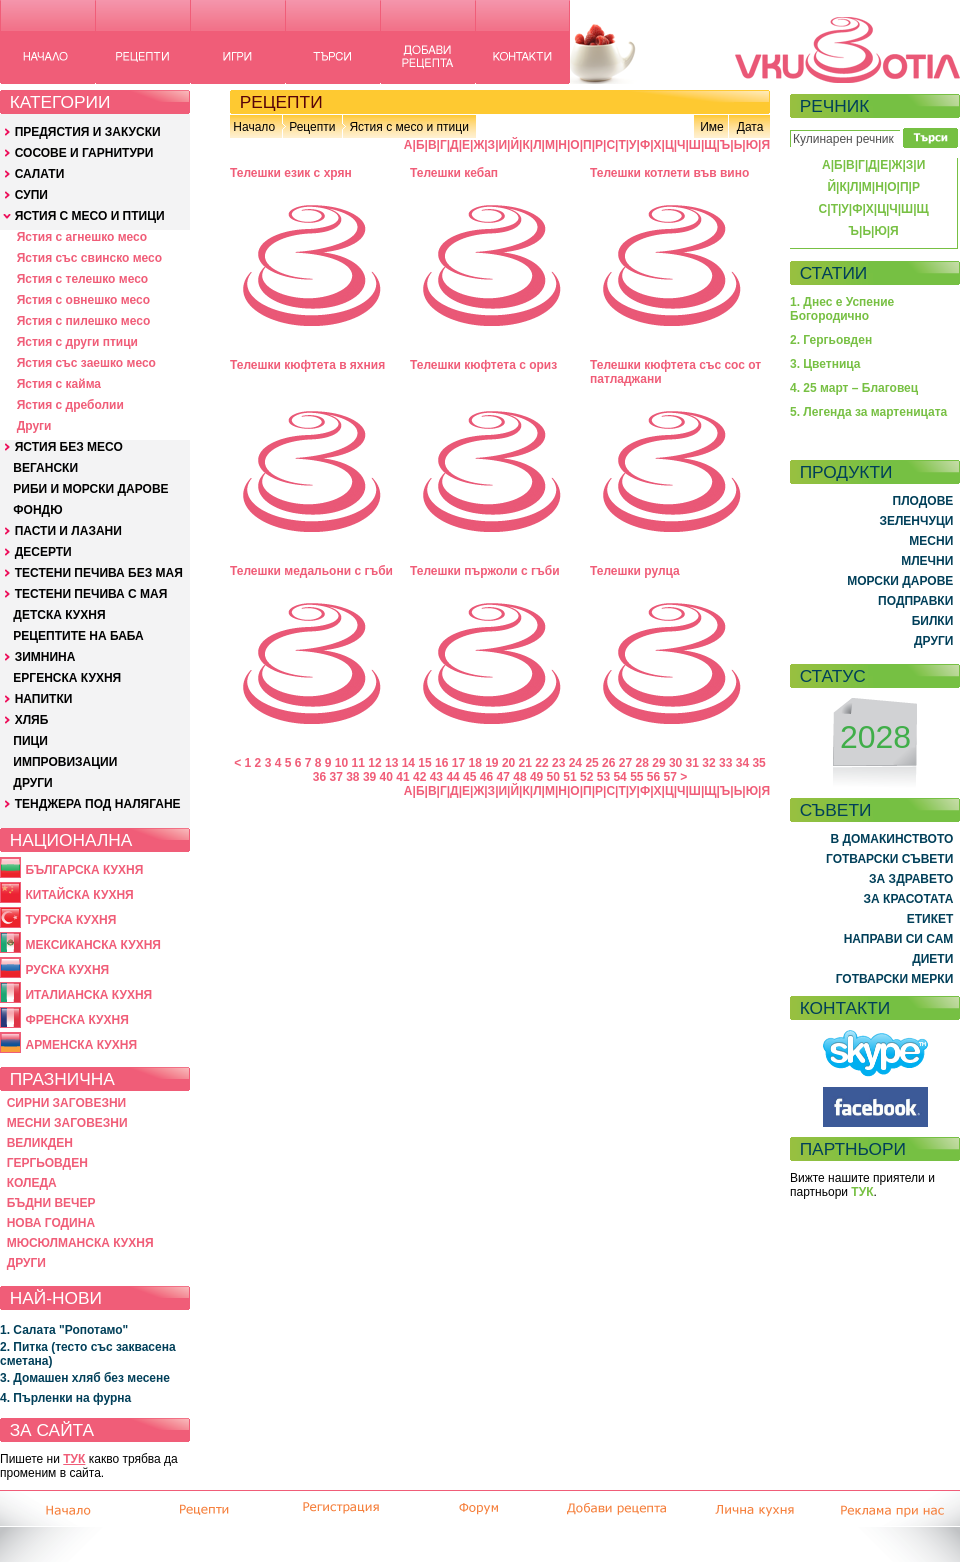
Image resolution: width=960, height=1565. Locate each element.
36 (319, 777)
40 (386, 777)
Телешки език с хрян (291, 173)
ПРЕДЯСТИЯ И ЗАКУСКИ (88, 132)
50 (553, 777)
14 (408, 763)
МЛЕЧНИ (927, 561)
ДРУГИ (32, 783)
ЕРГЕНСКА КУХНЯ (67, 678)
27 (625, 763)
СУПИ (31, 195)
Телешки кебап (454, 173)
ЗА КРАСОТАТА (909, 899)
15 (424, 763)
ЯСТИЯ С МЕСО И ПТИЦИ (90, 216)
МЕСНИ (931, 541)
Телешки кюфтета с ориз (483, 365)
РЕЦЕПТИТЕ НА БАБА (78, 636)
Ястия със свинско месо (89, 258)
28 (642, 763)
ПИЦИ (30, 741)
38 (352, 777)
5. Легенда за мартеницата (868, 412)
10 (341, 763)
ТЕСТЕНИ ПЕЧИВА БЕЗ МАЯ (99, 573)
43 (436, 777)
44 (452, 777)
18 (474, 763)
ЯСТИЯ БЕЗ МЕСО (69, 447)
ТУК (74, 1459)
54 (619, 777)
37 (335, 777)
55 (636, 777)
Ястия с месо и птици (408, 127)
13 (391, 763)
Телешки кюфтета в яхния (307, 365)
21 (525, 763)
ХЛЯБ (32, 720)
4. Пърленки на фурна (65, 1398)
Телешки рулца (635, 571)
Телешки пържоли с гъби (485, 571)
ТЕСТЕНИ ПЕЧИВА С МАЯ (91, 594)
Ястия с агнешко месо (82, 237)
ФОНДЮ (37, 510)
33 (725, 763)
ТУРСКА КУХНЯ (70, 920)
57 (670, 777)
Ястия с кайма (59, 384)
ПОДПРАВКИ (915, 601)
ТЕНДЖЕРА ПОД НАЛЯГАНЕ (98, 804)
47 (503, 777)
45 (469, 777)
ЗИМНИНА (45, 657)
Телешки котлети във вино (669, 173)
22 (541, 763)
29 (658, 763)
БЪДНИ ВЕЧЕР (51, 1203)
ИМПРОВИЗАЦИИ (65, 762)
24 (575, 763)
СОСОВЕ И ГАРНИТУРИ (84, 153)
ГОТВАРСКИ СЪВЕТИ (889, 859)
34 (742, 763)
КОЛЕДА (32, 1183)
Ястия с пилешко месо (84, 321)
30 (675, 763)
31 (692, 763)
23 (558, 763)
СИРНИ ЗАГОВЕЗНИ (67, 1103)
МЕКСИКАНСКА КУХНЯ (93, 945)
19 (491, 763)
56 (653, 777)
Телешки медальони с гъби (311, 571)
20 (508, 763)
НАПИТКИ (44, 699)
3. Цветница (825, 364)
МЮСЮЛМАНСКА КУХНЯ (80, 1243)
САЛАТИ (40, 174)
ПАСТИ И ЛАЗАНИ (68, 531)
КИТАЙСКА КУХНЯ (79, 895)
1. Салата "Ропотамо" (64, 1330)
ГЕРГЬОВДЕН (47, 1163)
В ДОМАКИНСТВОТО (891, 839)
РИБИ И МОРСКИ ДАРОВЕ (90, 489)
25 (591, 763)
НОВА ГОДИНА (51, 1223)
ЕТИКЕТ (930, 919)
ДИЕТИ (932, 959)
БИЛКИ (933, 621)
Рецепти (312, 127)
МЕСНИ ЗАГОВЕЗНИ (67, 1123)
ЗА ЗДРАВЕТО (911, 879)
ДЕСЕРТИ (43, 552)
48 (519, 777)
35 (758, 763)
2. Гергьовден (831, 340)
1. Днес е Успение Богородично (842, 309)
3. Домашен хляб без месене (85, 1378)
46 (486, 777)
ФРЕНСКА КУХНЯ (76, 1020)
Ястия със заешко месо (86, 363)
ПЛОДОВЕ (923, 501)
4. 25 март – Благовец (854, 388)
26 (608, 763)
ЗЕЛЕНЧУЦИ (916, 521)
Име (712, 127)
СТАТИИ (834, 273)
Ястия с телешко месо (83, 279)
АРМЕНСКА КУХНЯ (81, 1045)
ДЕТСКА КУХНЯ (59, 615)
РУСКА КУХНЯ (67, 970)
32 (708, 763)
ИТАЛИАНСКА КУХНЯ (88, 995)
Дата (750, 127)
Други (34, 426)
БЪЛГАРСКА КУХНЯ (84, 870)
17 (458, 763)
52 (586, 777)
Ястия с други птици (77, 342)
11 (358, 763)
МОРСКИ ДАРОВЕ (900, 581)
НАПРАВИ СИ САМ (899, 939)
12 (374, 763)
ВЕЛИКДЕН (40, 1143)
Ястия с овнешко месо (83, 300)
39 (369, 777)
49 (536, 777)
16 (441, 763)
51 (569, 777)
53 (603, 777)
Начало (254, 127)
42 (419, 777)
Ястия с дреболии (70, 405)
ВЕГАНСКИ (45, 468)
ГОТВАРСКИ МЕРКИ (895, 979)
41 (402, 777)
